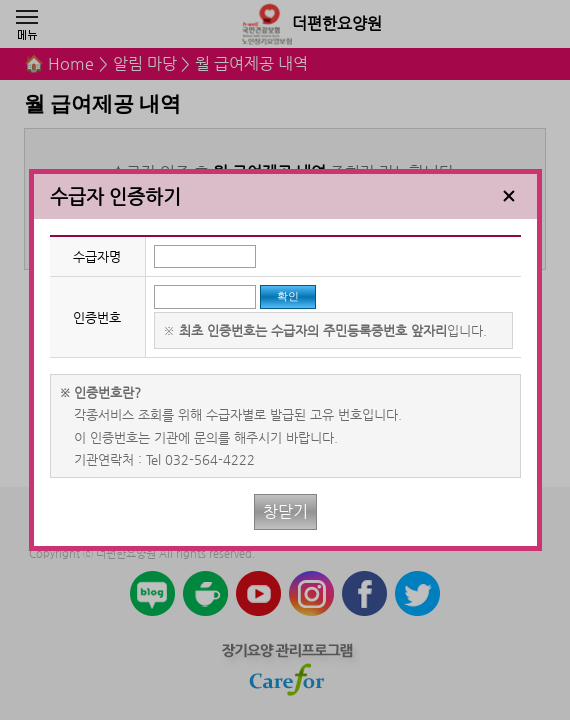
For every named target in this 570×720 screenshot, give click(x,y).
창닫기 (285, 511)
